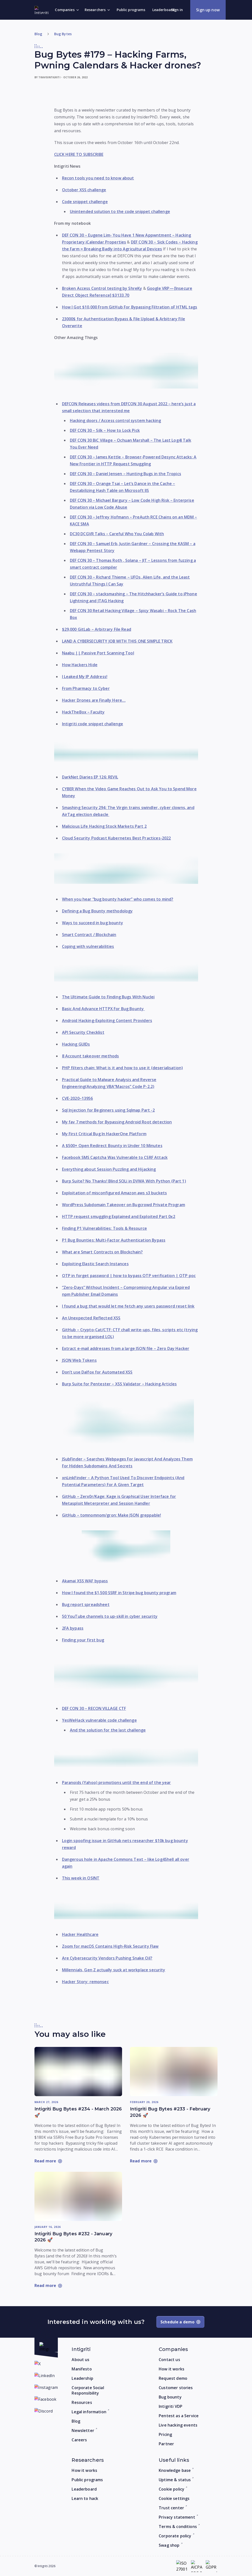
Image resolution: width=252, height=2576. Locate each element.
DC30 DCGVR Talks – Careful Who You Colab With (117, 533)
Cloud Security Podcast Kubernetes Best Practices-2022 (116, 838)
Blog (38, 34)
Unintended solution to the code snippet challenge (120, 211)
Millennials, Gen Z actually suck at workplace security (113, 1970)
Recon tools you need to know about (98, 178)
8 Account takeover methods (90, 1056)
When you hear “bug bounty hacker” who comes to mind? (117, 899)
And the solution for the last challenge (108, 1730)
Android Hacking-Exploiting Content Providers (107, 1020)
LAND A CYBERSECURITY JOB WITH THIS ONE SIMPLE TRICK (117, 641)
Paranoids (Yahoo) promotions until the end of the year (116, 1782)
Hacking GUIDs (76, 1044)
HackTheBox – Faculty (83, 712)
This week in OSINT (81, 1878)
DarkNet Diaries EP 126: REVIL (90, 777)
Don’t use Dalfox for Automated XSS (97, 1372)
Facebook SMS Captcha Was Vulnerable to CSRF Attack (115, 1157)
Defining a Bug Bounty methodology (97, 911)
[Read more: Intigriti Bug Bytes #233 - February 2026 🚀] (174, 2071)
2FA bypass (73, 1628)
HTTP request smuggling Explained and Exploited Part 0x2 (118, 1216)
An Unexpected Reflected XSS (91, 1318)
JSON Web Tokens (79, 1360)
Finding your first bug (83, 1640)
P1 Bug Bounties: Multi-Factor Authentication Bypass (114, 1240)
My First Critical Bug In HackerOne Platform (104, 1133)
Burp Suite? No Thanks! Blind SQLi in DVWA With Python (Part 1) (124, 1181)
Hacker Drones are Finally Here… (94, 700)
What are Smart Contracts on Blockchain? (102, 1252)
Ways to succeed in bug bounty (92, 922)
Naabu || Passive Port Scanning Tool (98, 653)
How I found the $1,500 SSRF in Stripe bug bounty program (119, 1592)
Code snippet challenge (85, 201)
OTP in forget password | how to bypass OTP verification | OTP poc (129, 1275)
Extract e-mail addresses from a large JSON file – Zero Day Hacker (125, 1348)
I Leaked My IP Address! (84, 676)
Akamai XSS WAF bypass (85, 1581)
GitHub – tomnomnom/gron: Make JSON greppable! (111, 1515)
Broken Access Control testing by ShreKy (102, 288)
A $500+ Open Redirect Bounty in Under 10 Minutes (112, 1145)
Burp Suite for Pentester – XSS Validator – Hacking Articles (119, 1384)
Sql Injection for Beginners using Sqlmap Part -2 (108, 1110)
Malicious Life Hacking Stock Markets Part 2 (104, 826)
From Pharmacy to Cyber (86, 688)
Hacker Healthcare (80, 1934)
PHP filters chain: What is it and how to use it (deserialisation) (122, 1067)
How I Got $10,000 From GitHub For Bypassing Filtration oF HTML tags (129, 307)
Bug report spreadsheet (86, 1604)
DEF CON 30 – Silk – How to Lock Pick (105, 430)
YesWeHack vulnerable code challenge (99, 1720)
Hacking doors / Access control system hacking (115, 420)
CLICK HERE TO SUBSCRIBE (78, 154)
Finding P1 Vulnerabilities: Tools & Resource (104, 1228)
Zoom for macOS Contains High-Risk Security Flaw (110, 1946)
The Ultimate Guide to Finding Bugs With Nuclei (108, 997)
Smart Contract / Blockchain (89, 934)
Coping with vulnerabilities (88, 946)
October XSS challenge (84, 190)
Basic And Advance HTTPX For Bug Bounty (103, 1008)
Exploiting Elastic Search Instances (95, 1263)
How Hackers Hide (79, 664)
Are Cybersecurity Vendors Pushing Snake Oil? (107, 1958)
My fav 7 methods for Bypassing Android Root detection (117, 1122)
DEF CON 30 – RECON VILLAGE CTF (94, 1708)
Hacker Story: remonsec (85, 1981)
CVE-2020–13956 (77, 1098)
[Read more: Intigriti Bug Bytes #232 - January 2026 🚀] (78, 2196)
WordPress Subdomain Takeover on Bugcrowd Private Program (123, 1204)
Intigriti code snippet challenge (92, 724)
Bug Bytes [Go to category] (63, 34)
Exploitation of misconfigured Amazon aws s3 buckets (114, 1193)
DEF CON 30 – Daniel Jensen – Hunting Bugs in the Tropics (125, 473)
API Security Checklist (83, 1032)
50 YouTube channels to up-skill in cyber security (110, 1616)
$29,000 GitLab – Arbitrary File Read (96, 629)
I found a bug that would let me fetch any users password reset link (128, 1306)
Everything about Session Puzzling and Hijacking (109, 1169)
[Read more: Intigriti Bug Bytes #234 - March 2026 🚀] (78, 2071)
